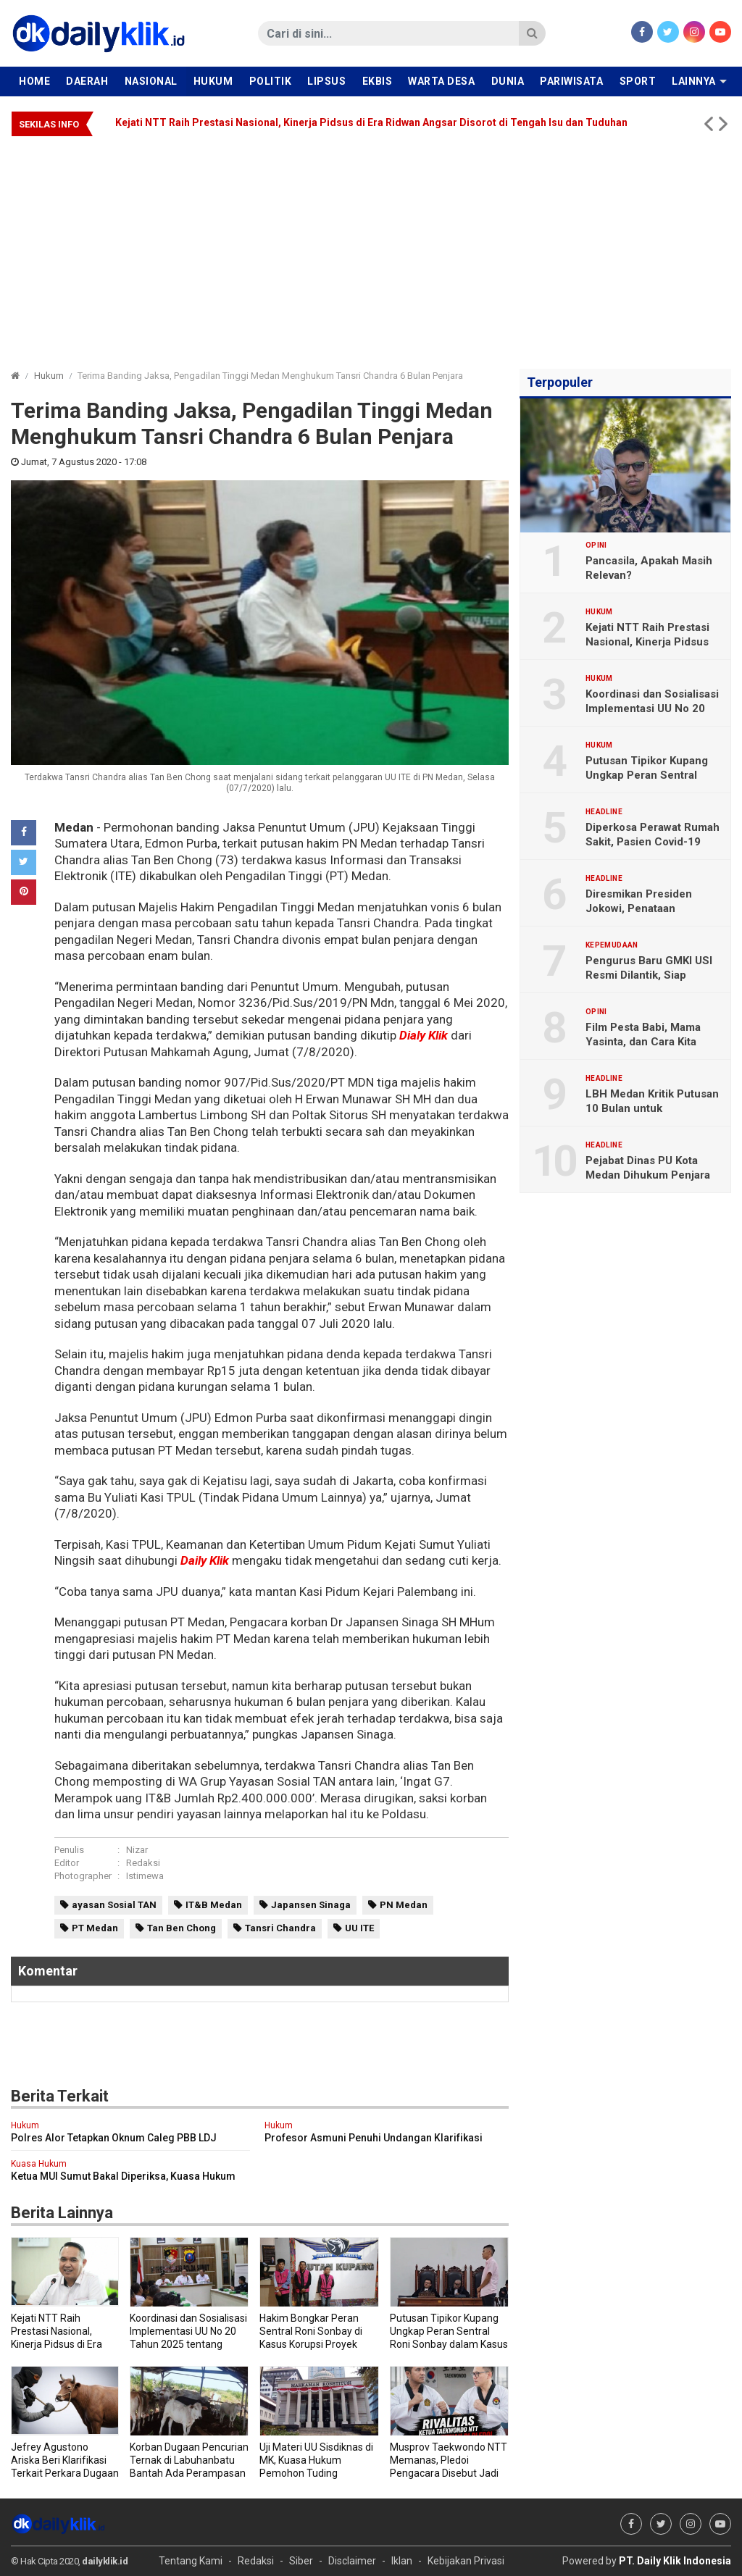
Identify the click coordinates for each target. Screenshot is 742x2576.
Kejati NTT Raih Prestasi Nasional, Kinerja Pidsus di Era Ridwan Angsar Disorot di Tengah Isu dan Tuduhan (371, 122)
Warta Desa (441, 81)
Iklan (401, 2561)
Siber (301, 2561)
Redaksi (143, 1862)
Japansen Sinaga (311, 1904)
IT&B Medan (214, 1904)
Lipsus (326, 81)
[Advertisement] (371, 245)
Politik (270, 81)
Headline (603, 812)
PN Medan (404, 1904)
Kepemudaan (611, 945)
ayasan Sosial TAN (114, 1904)
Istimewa (145, 1875)
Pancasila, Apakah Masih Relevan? (648, 568)
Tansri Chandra (280, 1928)
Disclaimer (352, 2561)
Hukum (213, 81)
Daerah (87, 81)
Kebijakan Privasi (466, 2561)
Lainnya (694, 81)
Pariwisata (571, 81)
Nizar (137, 1849)
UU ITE (359, 1928)
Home (34, 81)
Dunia (508, 81)
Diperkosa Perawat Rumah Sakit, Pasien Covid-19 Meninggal (652, 842)
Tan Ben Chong (181, 1928)
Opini (596, 545)
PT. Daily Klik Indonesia (675, 2561)
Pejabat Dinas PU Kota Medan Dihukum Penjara (647, 1168)
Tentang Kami (190, 2561)
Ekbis (377, 81)
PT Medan (95, 1928)
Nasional (151, 81)
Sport (638, 81)
